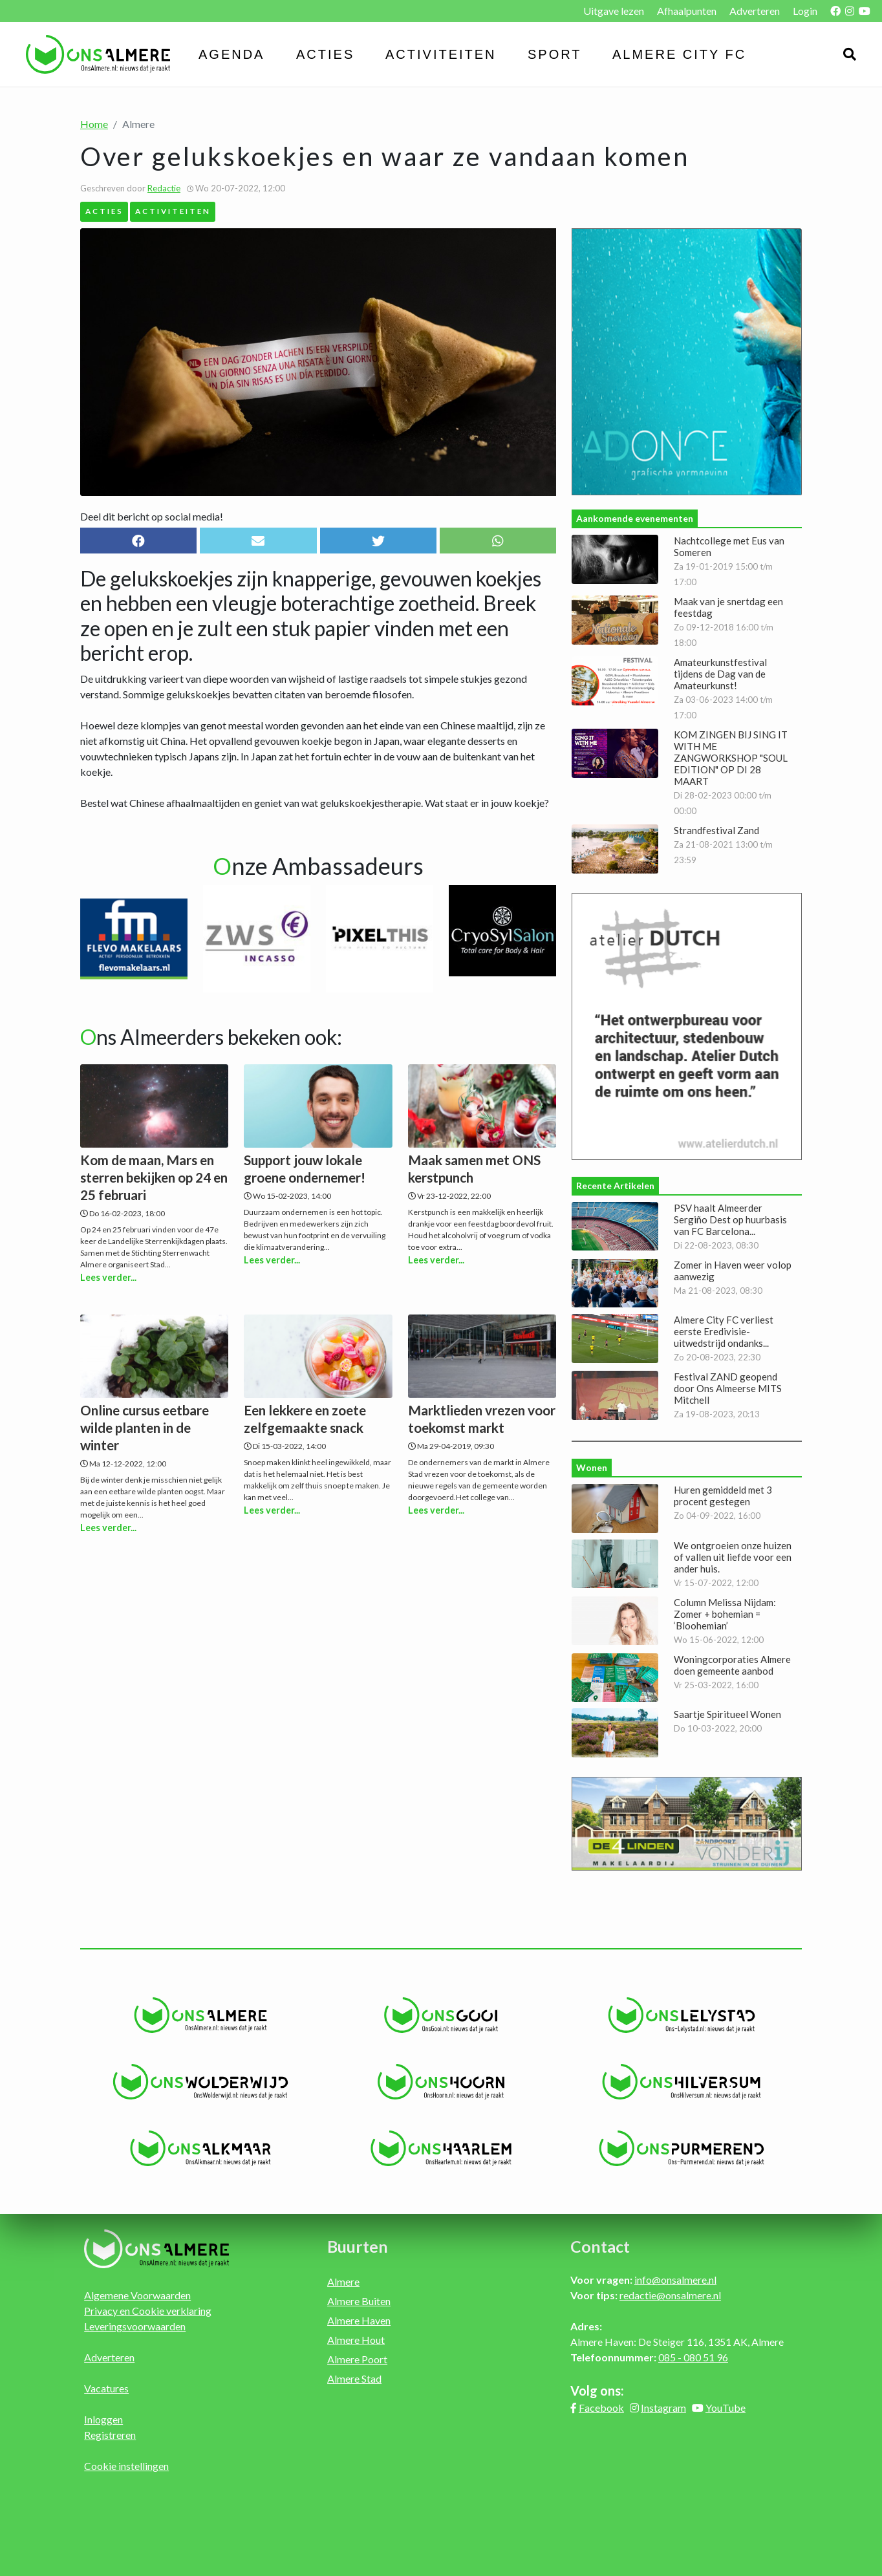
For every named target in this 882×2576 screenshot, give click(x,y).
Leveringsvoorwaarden (135, 2326)
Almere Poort (357, 2359)
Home (94, 124)
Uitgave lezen (613, 11)
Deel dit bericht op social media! (151, 516)
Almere (343, 2281)
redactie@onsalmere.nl (670, 2295)
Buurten (357, 2246)
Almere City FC (679, 54)
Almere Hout (356, 2340)
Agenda (231, 54)
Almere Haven (359, 2320)
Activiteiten (441, 54)
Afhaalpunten (686, 11)
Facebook (601, 2407)
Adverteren (754, 11)
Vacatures (106, 2388)
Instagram (663, 2407)
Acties (325, 54)
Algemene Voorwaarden (137, 2295)
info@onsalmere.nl (675, 2279)
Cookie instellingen (126, 2466)
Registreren (110, 2435)
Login (805, 11)
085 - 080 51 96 (693, 2357)
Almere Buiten (359, 2301)
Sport (555, 54)
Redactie (163, 188)
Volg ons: (597, 2390)
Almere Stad (354, 2378)
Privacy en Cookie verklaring (147, 2310)
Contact (600, 2246)
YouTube (725, 2407)
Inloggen (103, 2419)
